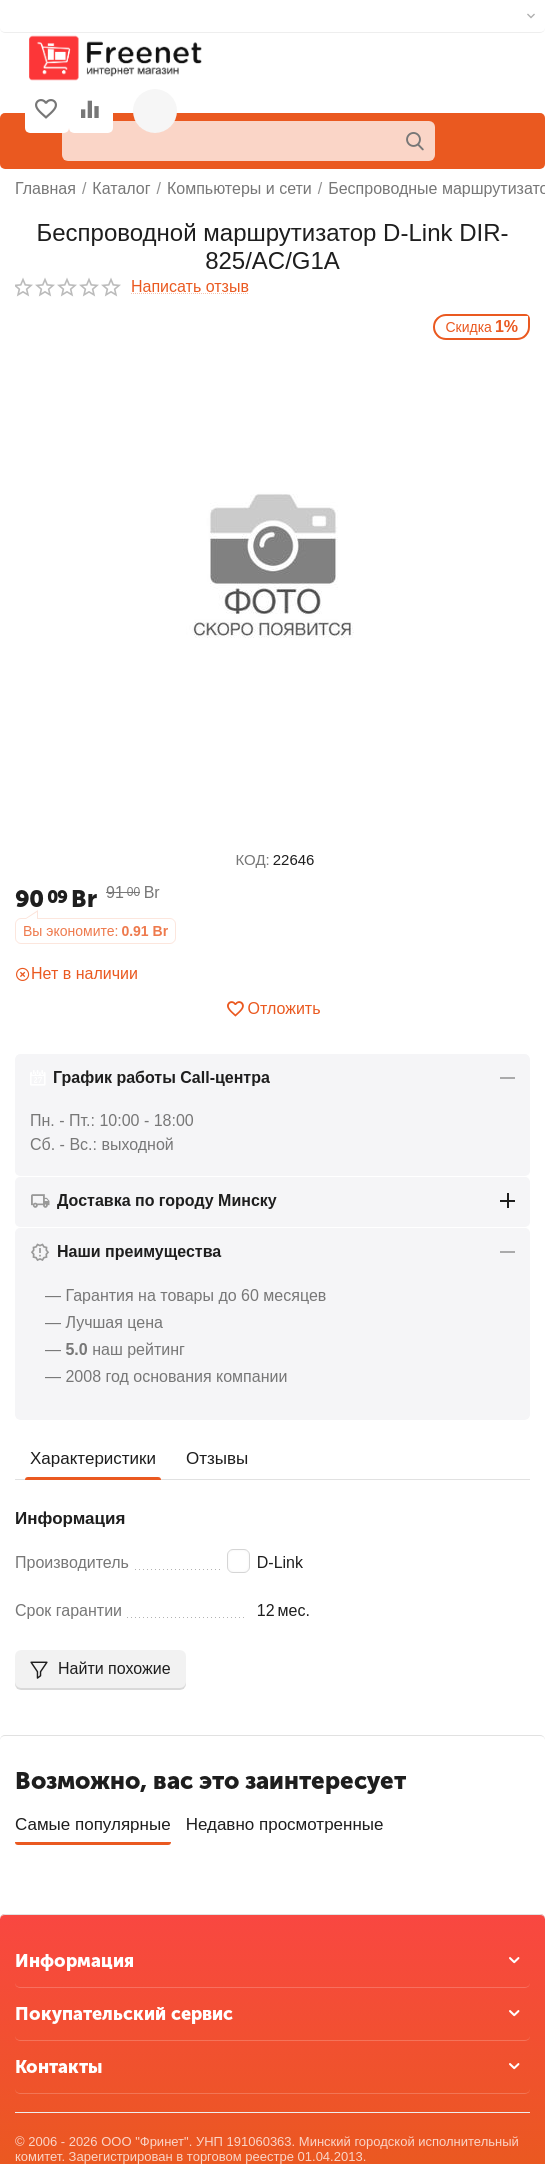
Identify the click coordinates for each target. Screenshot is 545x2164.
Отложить (273, 1009)
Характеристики (93, 1458)
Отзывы (217, 1458)
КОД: (253, 859)
